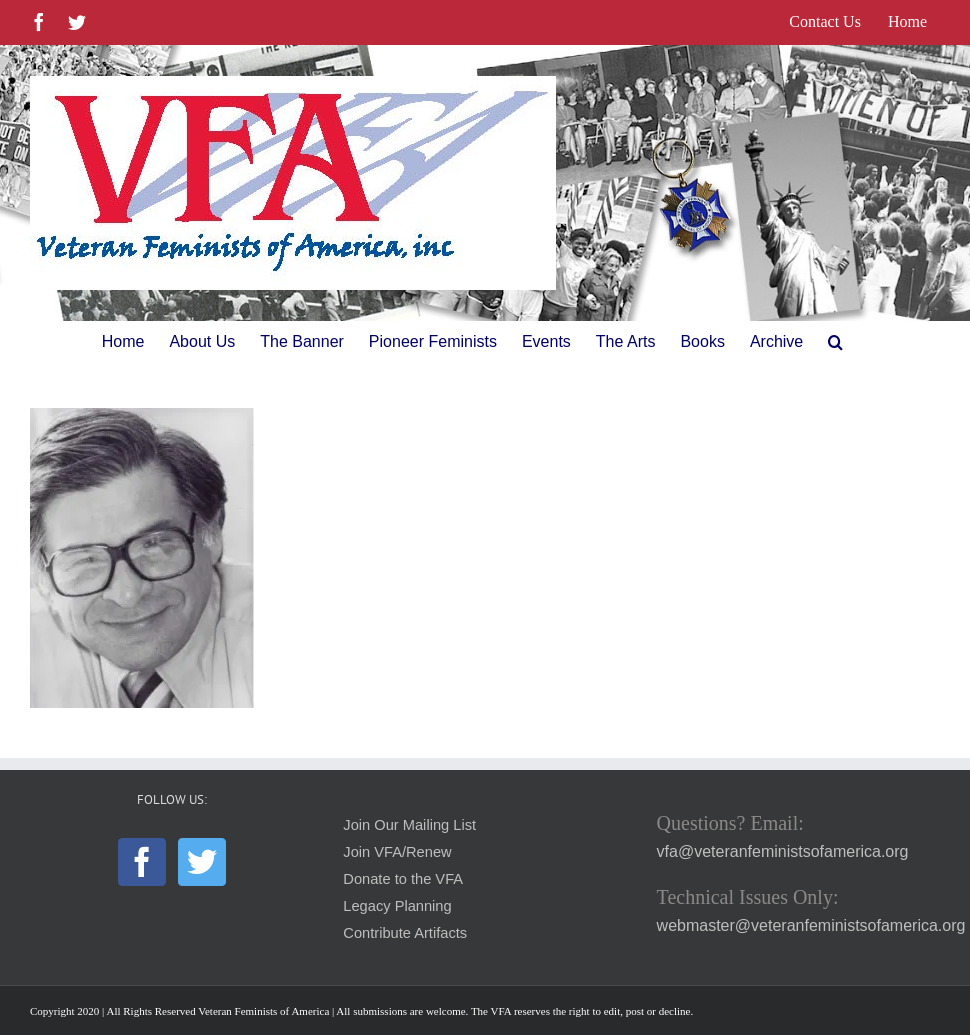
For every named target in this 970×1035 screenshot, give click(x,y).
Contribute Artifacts (405, 933)
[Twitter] (202, 862)
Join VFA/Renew (397, 852)
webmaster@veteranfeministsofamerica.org (811, 925)
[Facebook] (142, 862)
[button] (835, 342)
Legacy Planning (397, 906)
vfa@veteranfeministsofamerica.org (783, 851)
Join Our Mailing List (409, 825)
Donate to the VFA (403, 879)
